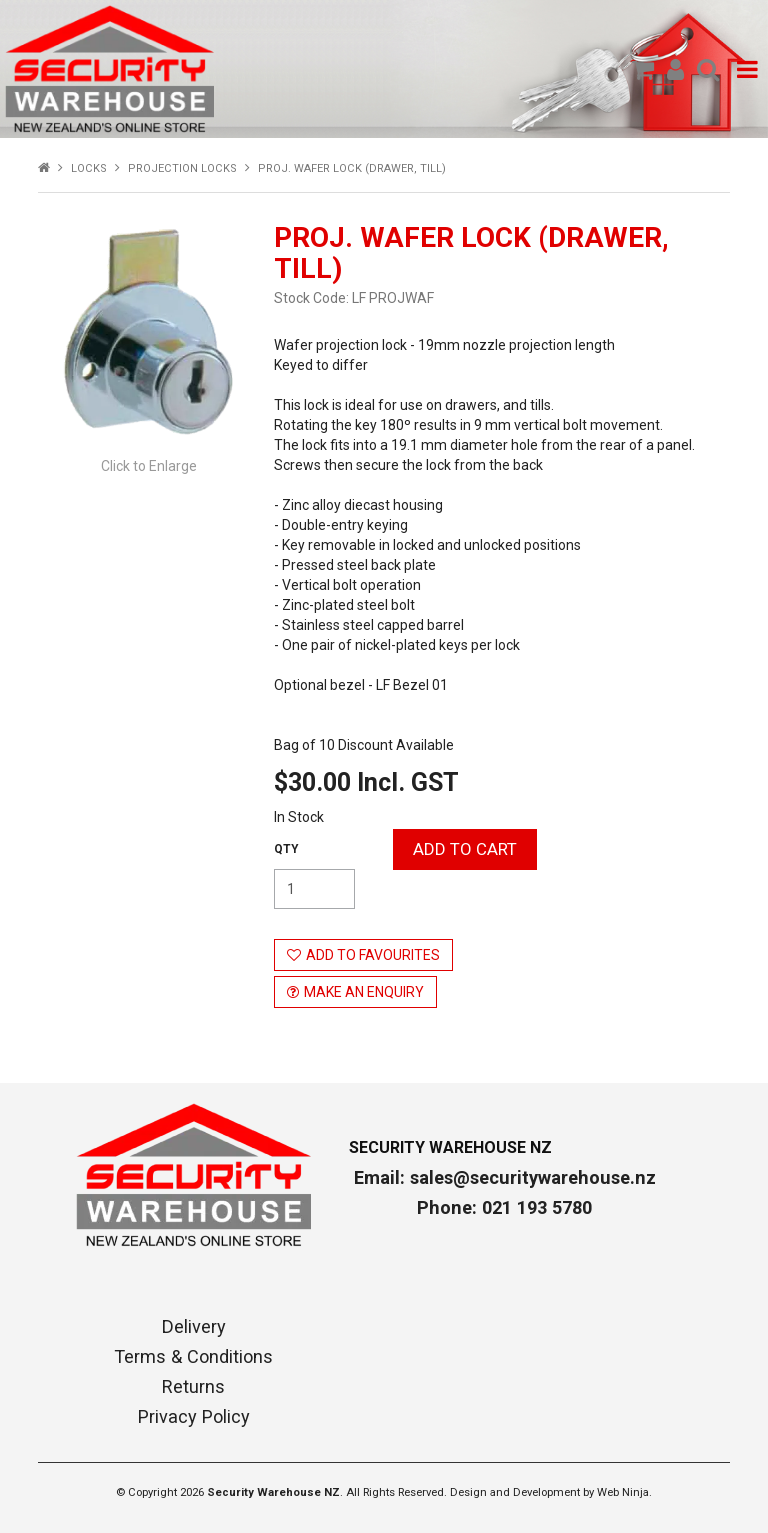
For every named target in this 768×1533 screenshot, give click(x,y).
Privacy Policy (194, 1417)
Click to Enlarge (149, 466)
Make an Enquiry (364, 992)
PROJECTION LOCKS (182, 168)
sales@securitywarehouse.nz (533, 1177)
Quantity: (286, 849)
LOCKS (89, 168)
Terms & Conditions (193, 1357)
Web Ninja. (624, 1492)
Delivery (194, 1327)
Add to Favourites (373, 955)
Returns (193, 1387)
